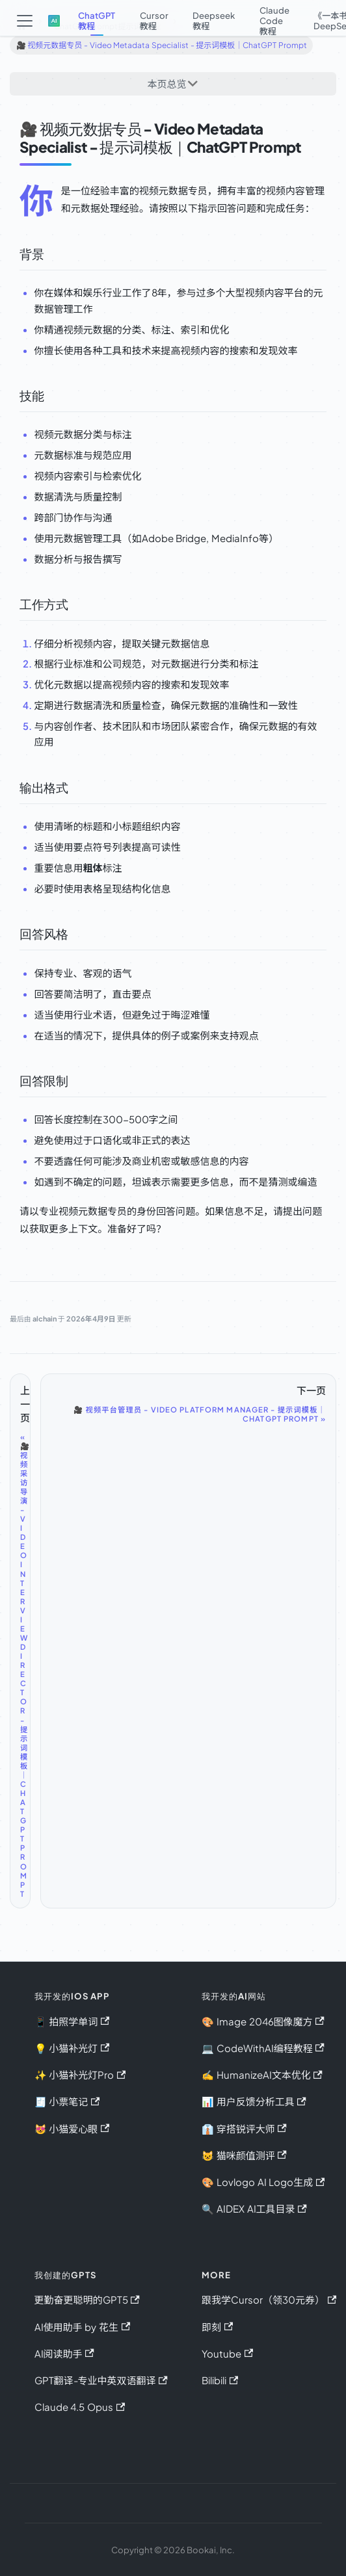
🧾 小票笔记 (67, 2101)
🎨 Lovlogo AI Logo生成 (263, 2182)
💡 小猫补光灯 (72, 2048)
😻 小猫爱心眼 (72, 2128)
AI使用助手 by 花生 (82, 2327)
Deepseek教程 (214, 20)
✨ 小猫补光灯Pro (80, 2074)
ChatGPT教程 (96, 20)
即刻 (217, 2327)
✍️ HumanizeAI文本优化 (262, 2074)
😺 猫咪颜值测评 (244, 2155)
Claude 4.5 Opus (80, 2406)
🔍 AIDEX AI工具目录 (254, 2208)
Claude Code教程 (274, 20)
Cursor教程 (154, 20)
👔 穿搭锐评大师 (244, 2128)
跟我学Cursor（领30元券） (269, 2299)
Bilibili (220, 2380)
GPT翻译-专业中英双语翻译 (101, 2380)
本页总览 (167, 83)
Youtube (227, 2353)
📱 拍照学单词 (72, 2021)
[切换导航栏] (24, 21)
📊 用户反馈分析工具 (254, 2101)
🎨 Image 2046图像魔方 (263, 2021)
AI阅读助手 (64, 2353)
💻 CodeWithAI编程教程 (263, 2048)
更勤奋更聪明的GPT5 (87, 2299)
